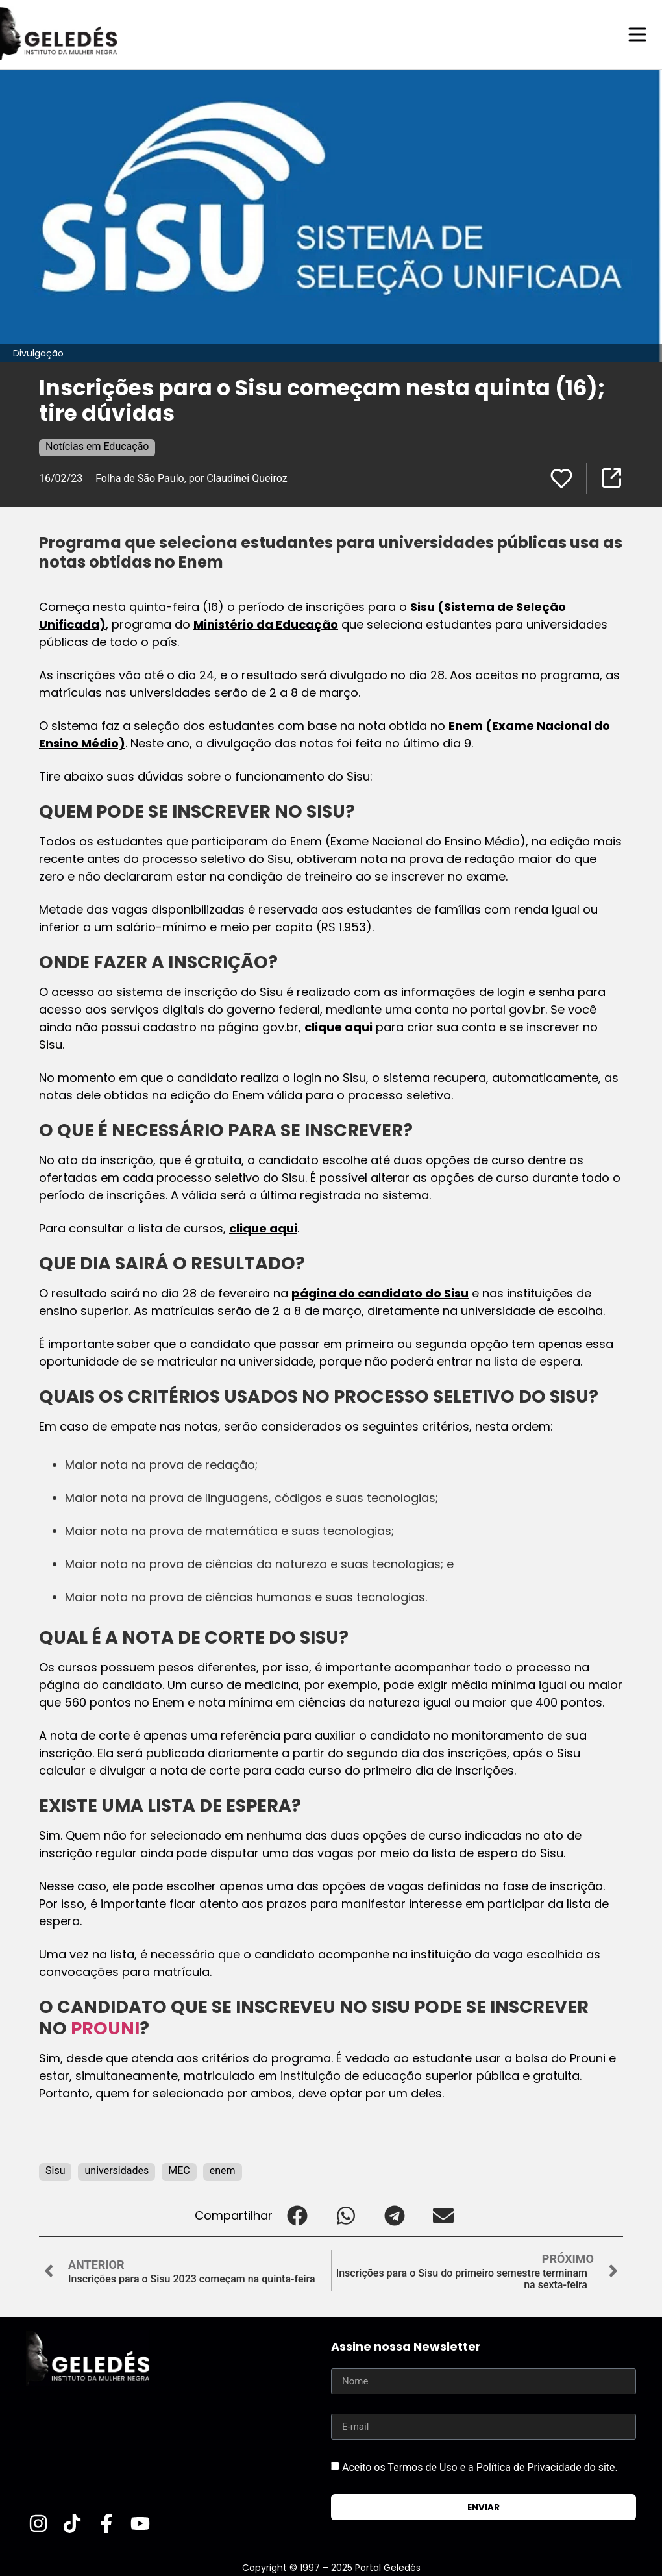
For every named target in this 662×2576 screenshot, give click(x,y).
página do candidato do (367, 1292)
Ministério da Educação (265, 624)
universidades (116, 2170)
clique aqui (338, 1026)
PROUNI (105, 2028)
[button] (297, 2214)
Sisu (456, 1292)
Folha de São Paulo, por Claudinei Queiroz (191, 477)
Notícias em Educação (97, 446)
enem (223, 2170)
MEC (179, 2170)
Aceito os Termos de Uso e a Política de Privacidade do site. (480, 2466)
